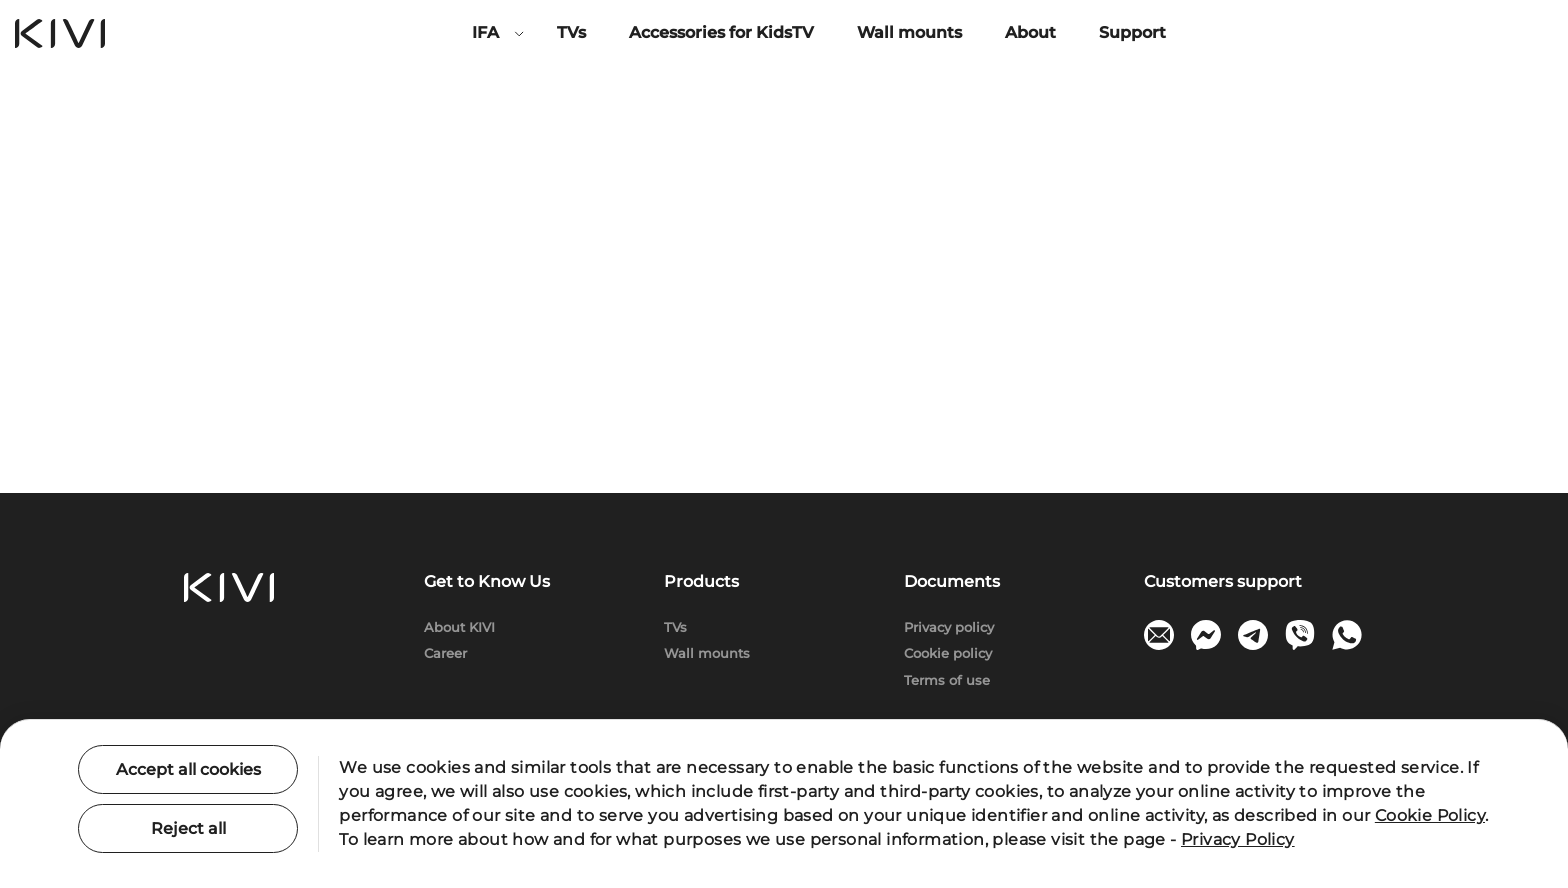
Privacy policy (949, 627)
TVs (571, 32)
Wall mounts (909, 32)
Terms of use (947, 680)
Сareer (445, 653)
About (1030, 32)
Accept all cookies (188, 769)
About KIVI (459, 627)
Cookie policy (948, 653)
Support (1132, 32)
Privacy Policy (1238, 839)
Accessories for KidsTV (721, 32)
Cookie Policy (1430, 815)
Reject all (188, 828)
